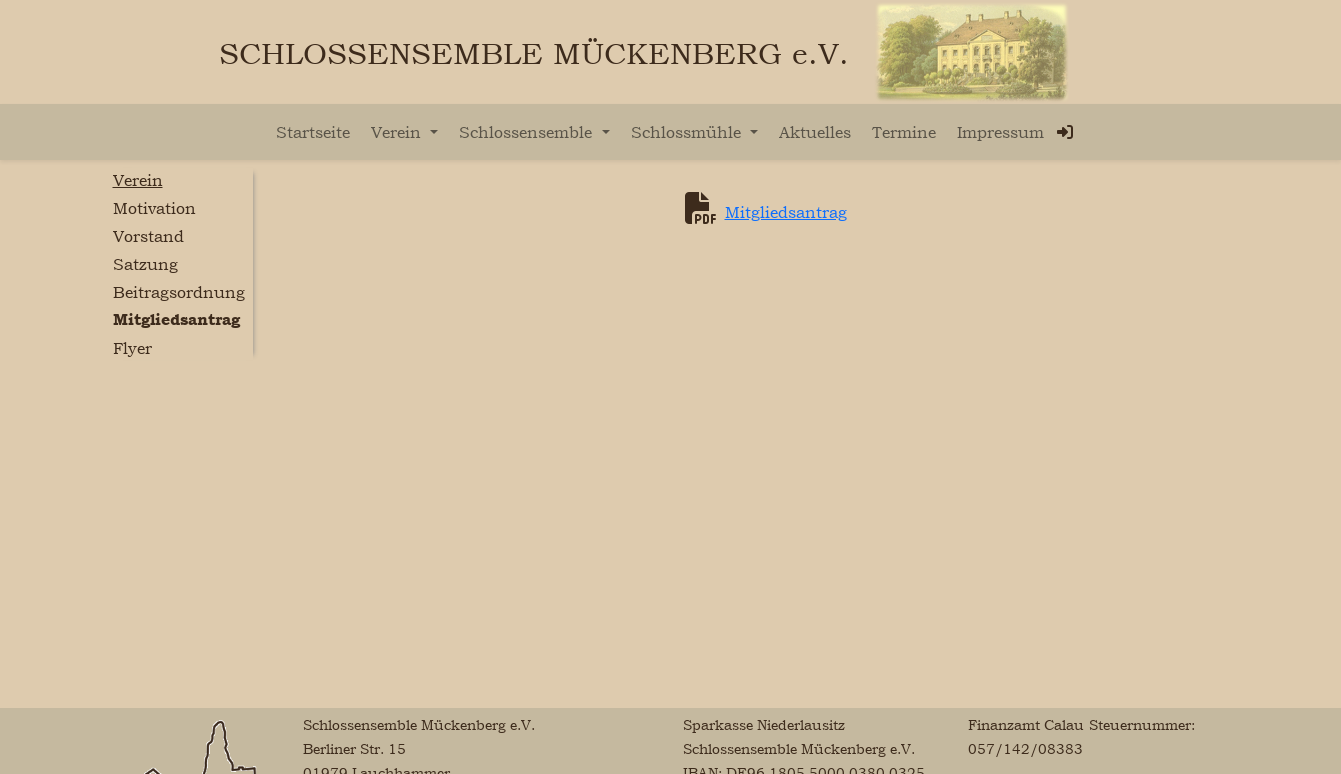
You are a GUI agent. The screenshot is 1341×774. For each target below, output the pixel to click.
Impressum (1000, 132)
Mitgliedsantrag (786, 212)
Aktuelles (815, 132)
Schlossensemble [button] (528, 132)
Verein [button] (398, 132)
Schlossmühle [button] (688, 132)
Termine (904, 132)
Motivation (154, 208)
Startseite (313, 132)
